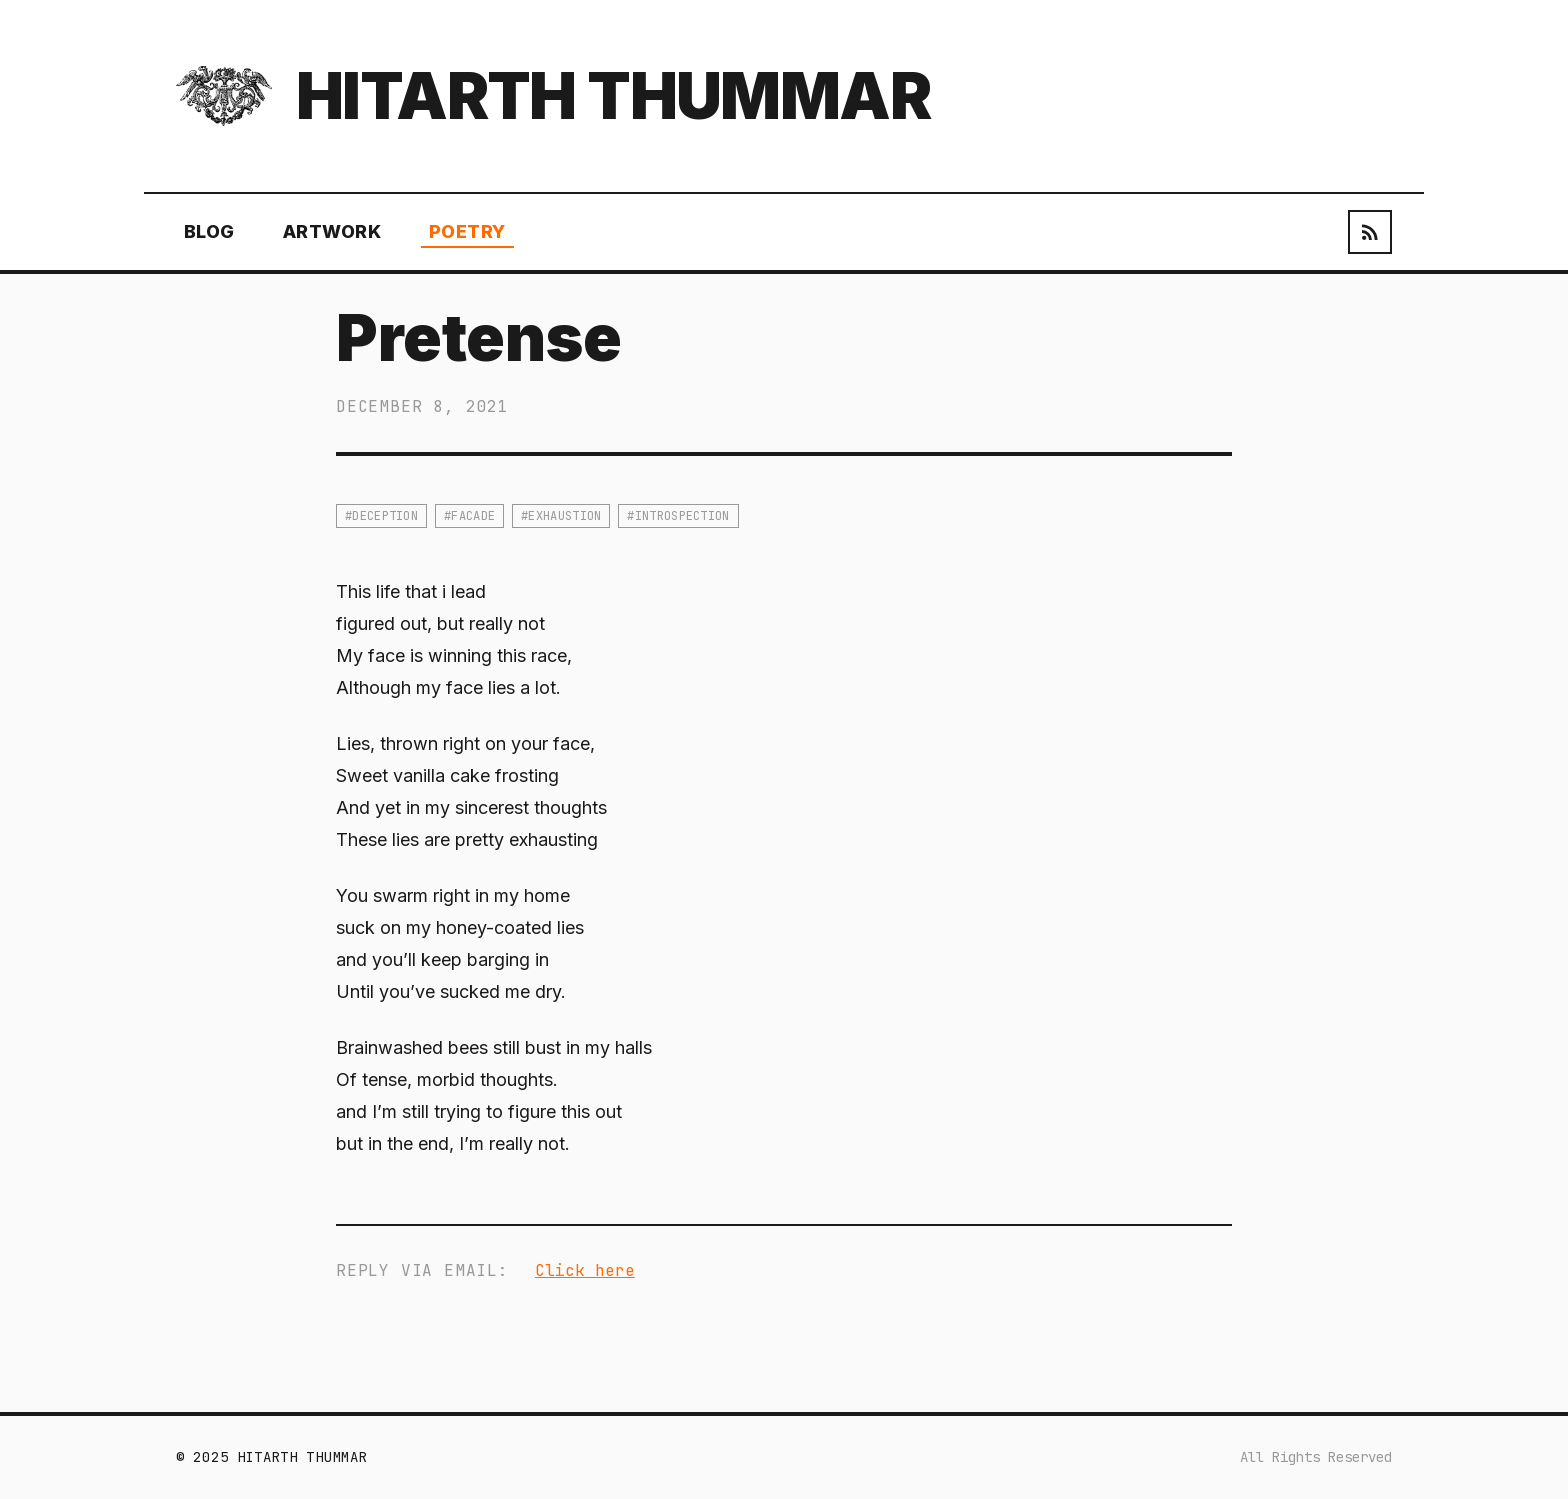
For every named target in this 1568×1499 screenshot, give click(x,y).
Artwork (332, 231)
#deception (381, 516)
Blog (209, 231)
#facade (469, 516)
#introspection (678, 516)
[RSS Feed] (1370, 232)
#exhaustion (561, 516)
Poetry (467, 231)
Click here (585, 1270)
